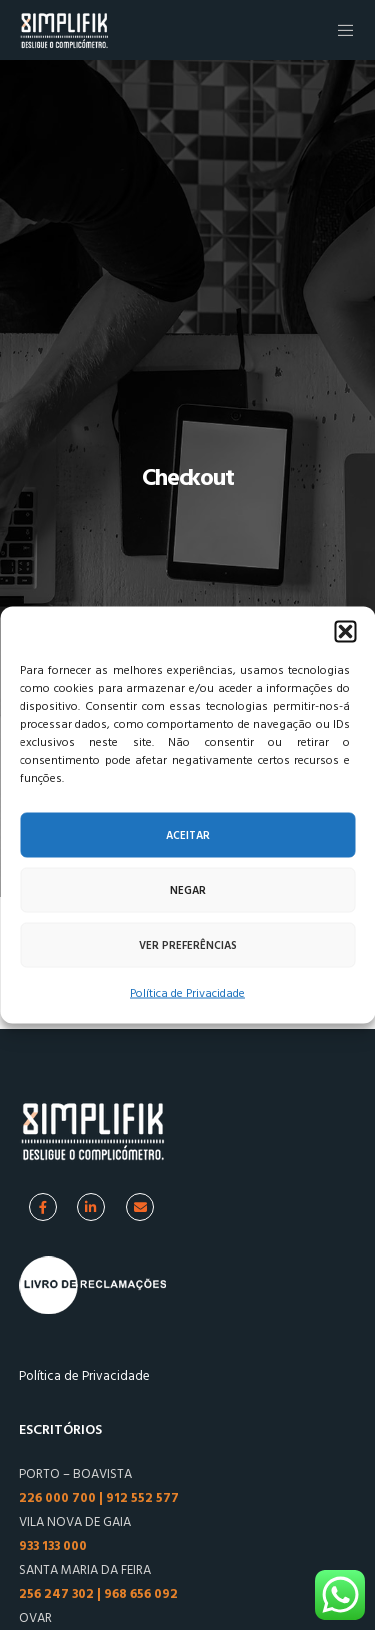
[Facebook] (43, 1207)
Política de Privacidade (187, 993)
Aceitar (188, 835)
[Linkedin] (91, 1207)
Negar (188, 890)
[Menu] (340, 30)
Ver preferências (188, 945)
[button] (345, 632)
